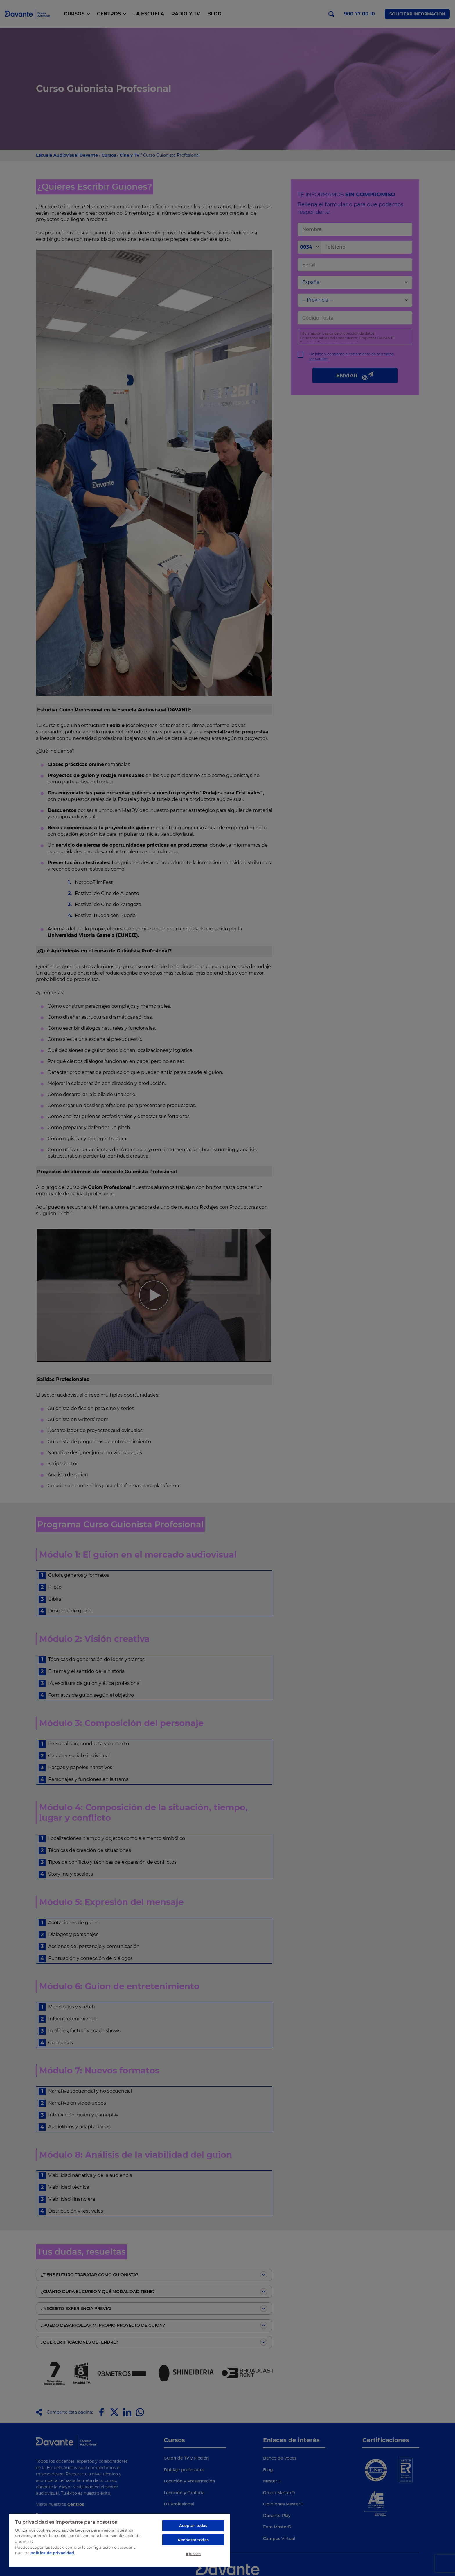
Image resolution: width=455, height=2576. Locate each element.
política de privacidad (52, 2552)
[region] (119, 2540)
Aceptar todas (193, 2525)
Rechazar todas (193, 2539)
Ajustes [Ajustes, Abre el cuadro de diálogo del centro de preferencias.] (193, 2553)
